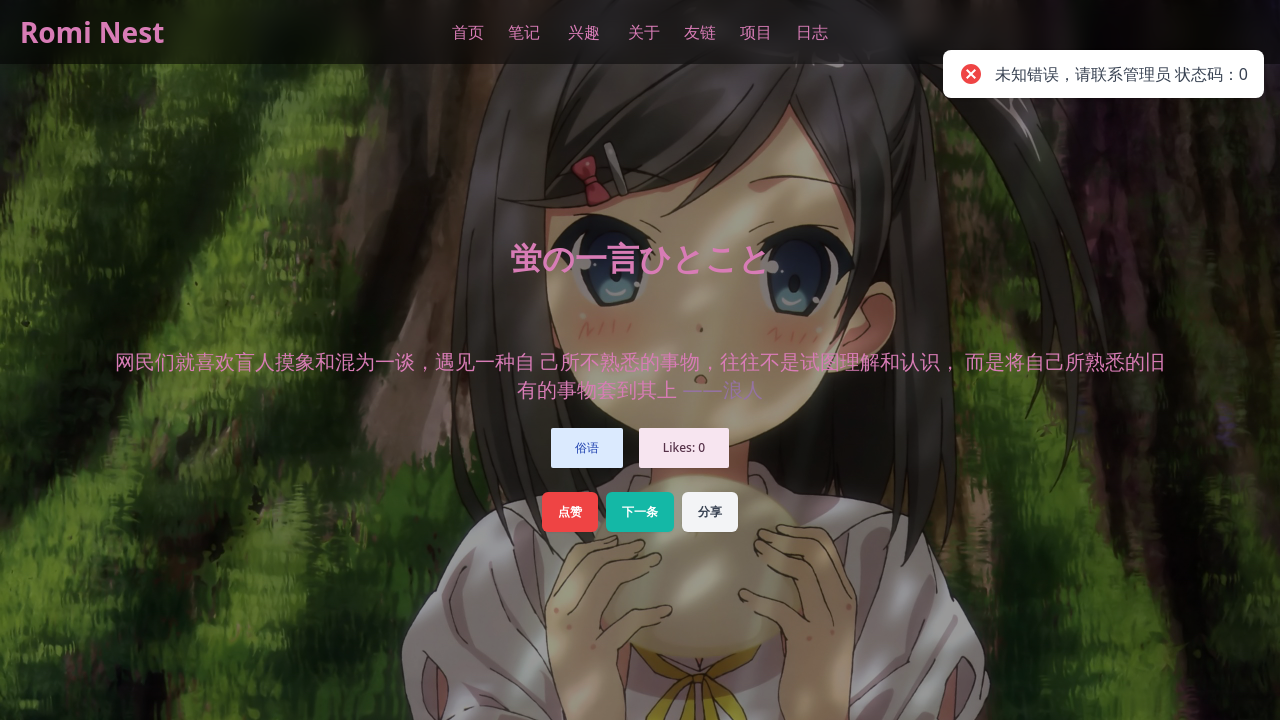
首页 (468, 32)
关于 (644, 32)
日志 (812, 32)
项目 (756, 32)
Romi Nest (92, 32)
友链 (700, 32)
